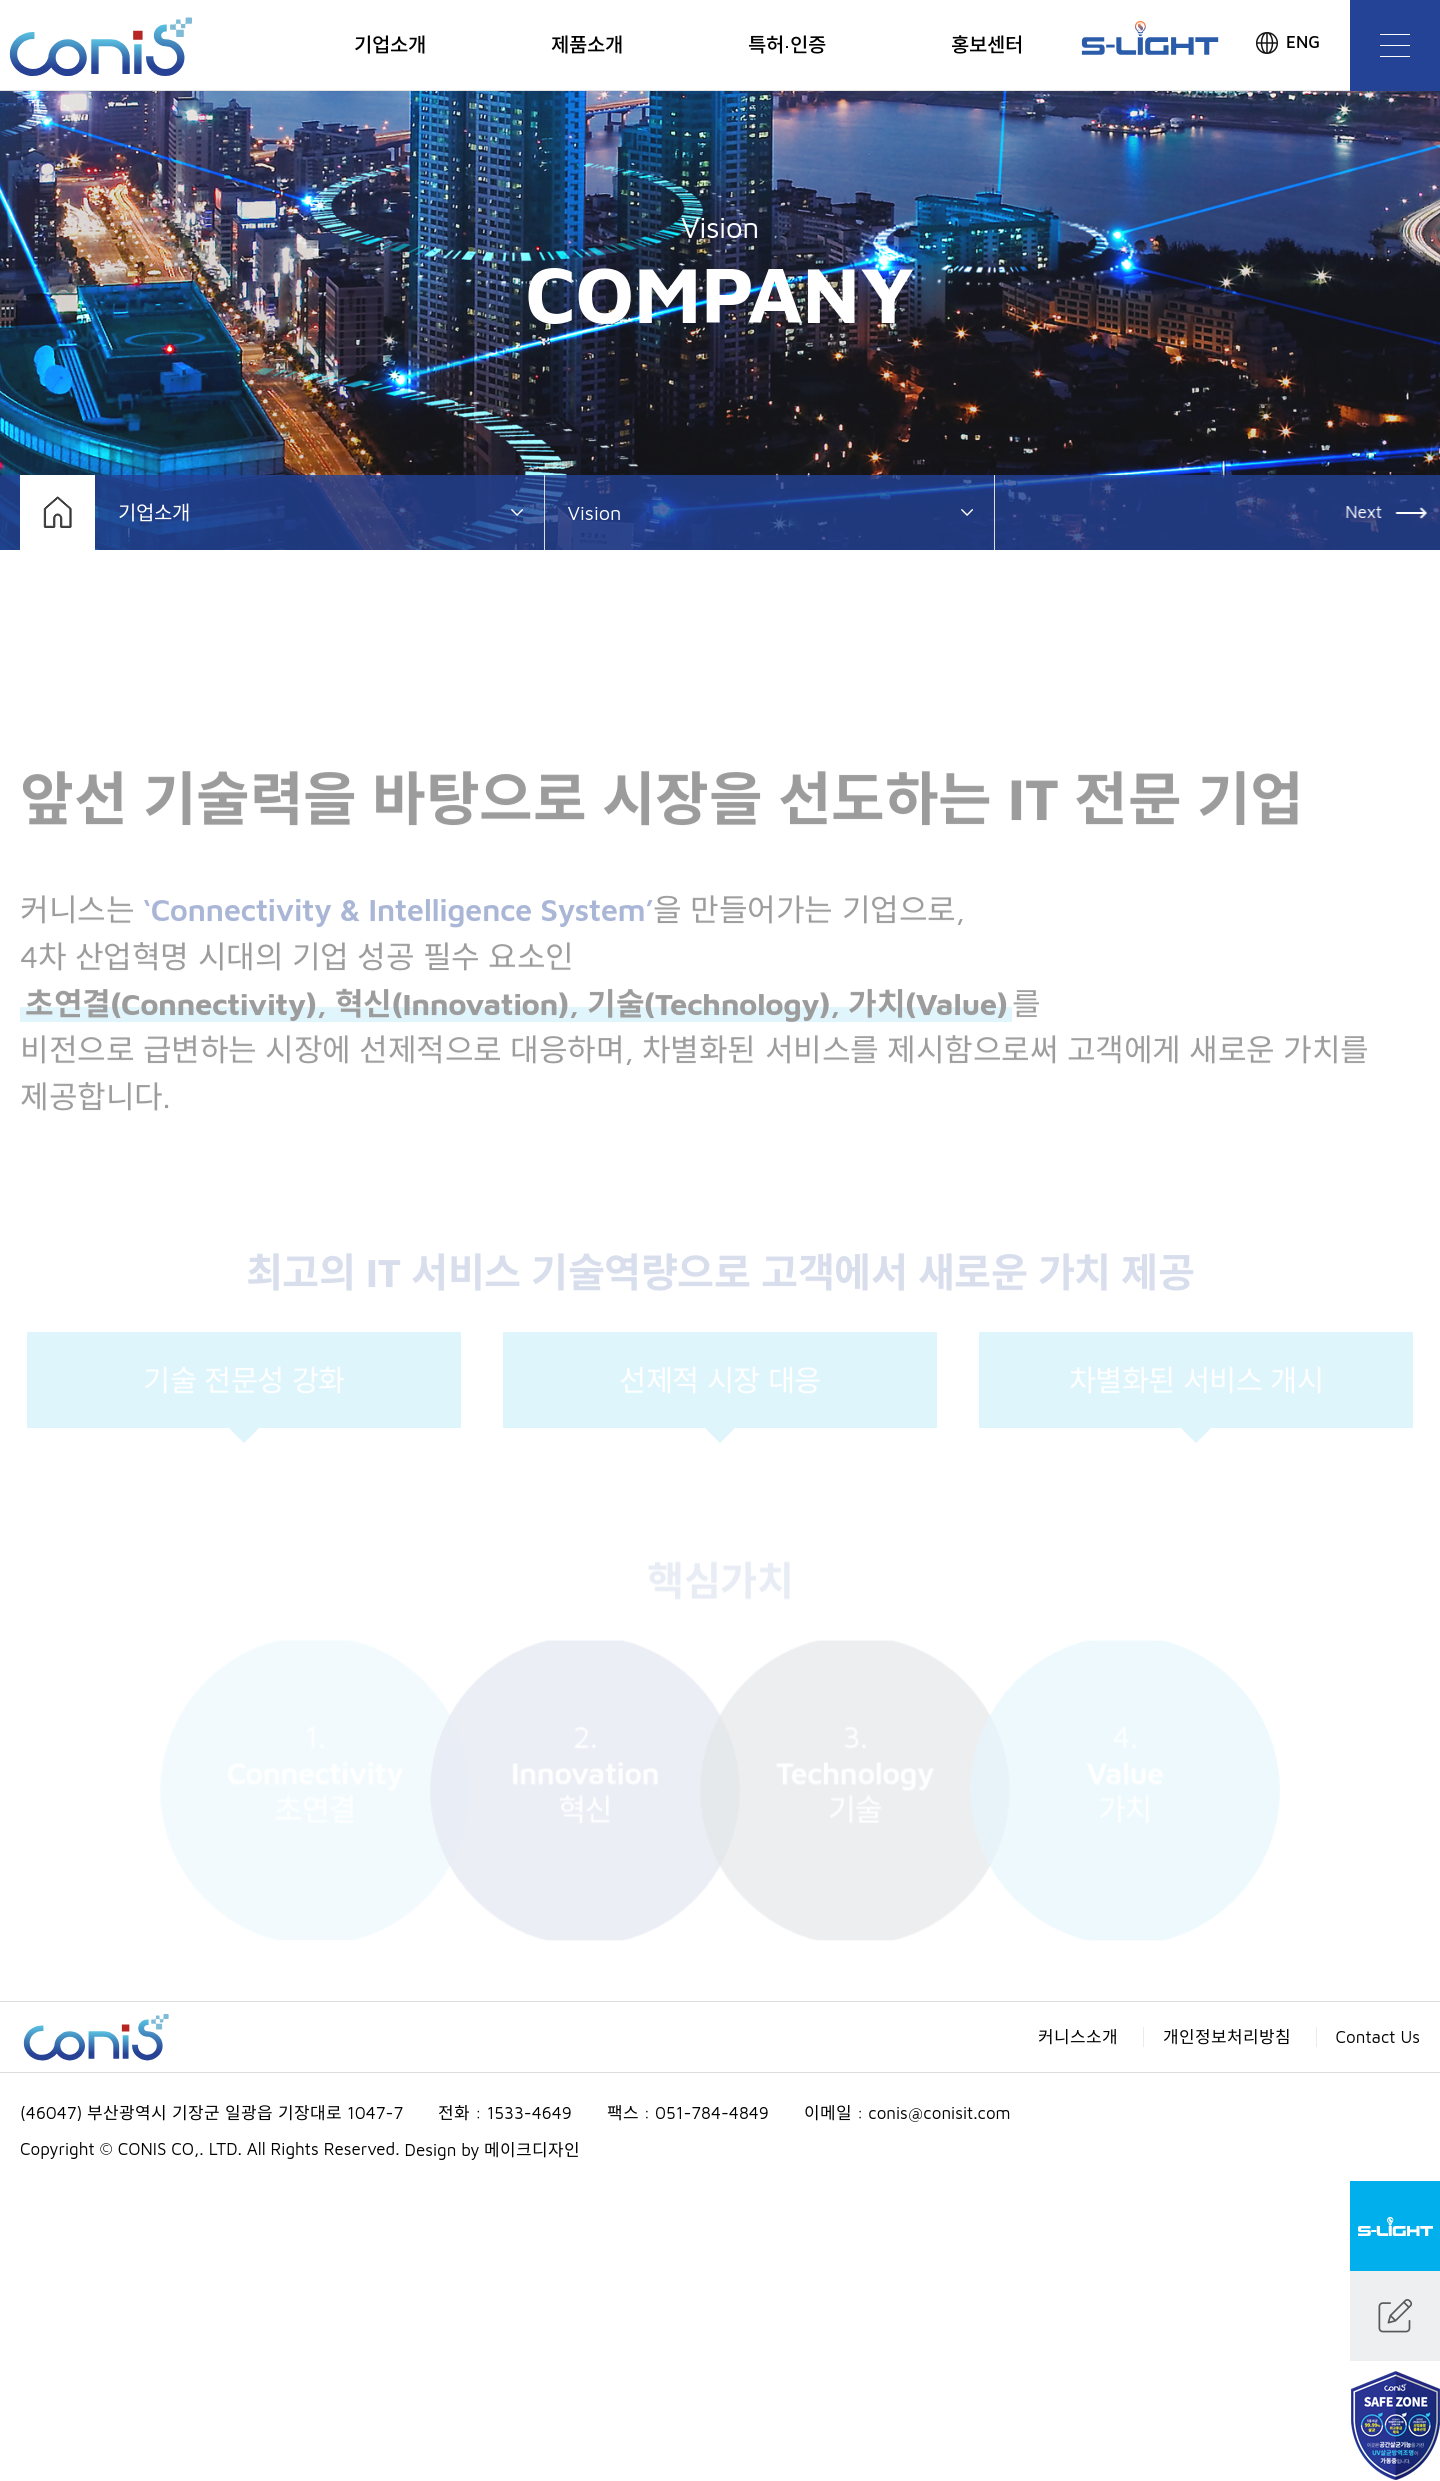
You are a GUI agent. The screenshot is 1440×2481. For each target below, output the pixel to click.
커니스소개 (1078, 2037)
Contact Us (1378, 2037)
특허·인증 (787, 44)
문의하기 (1395, 2316)
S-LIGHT (1395, 2226)
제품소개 (587, 44)
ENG (1303, 42)
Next (1366, 512)
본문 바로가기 (0, 0)
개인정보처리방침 (1227, 2037)
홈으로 (57, 512)
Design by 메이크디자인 (493, 2150)
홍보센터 (987, 44)
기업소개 (390, 44)
